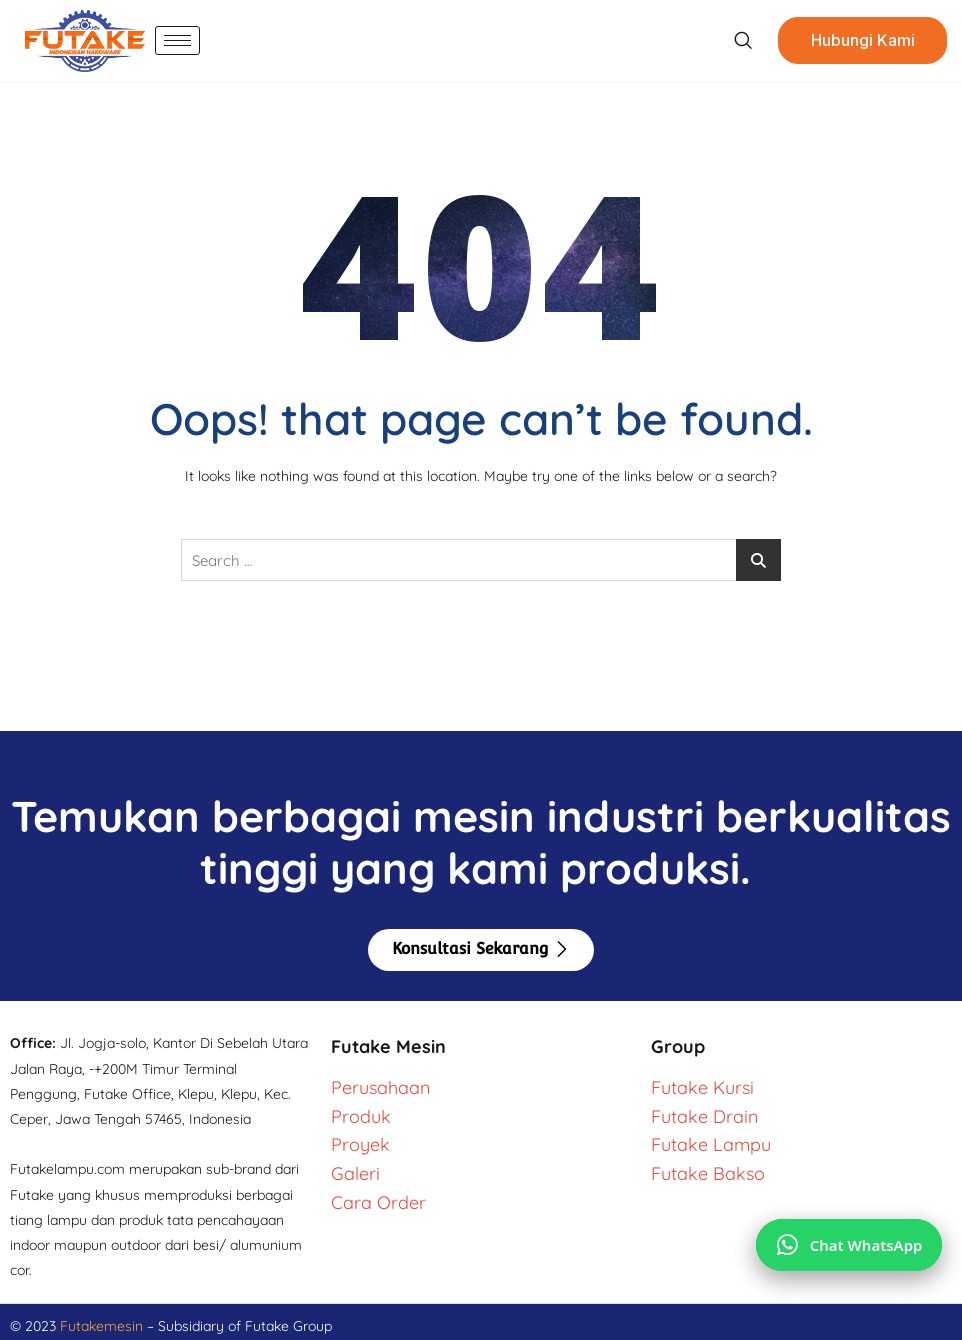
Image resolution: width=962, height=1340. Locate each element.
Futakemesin (103, 1326)
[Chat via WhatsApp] (848, 1244)
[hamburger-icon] (177, 40)
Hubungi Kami (862, 41)
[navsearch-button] (741, 41)
